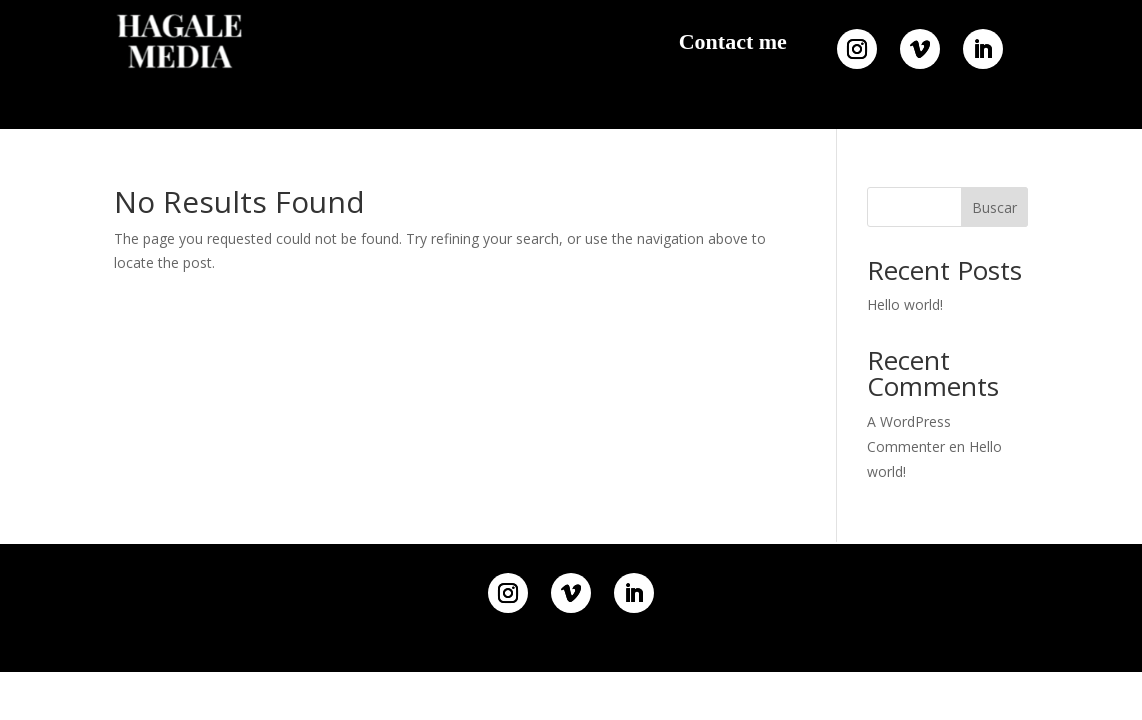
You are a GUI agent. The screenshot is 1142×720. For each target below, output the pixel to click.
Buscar (994, 207)
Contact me (733, 41)
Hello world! (905, 304)
